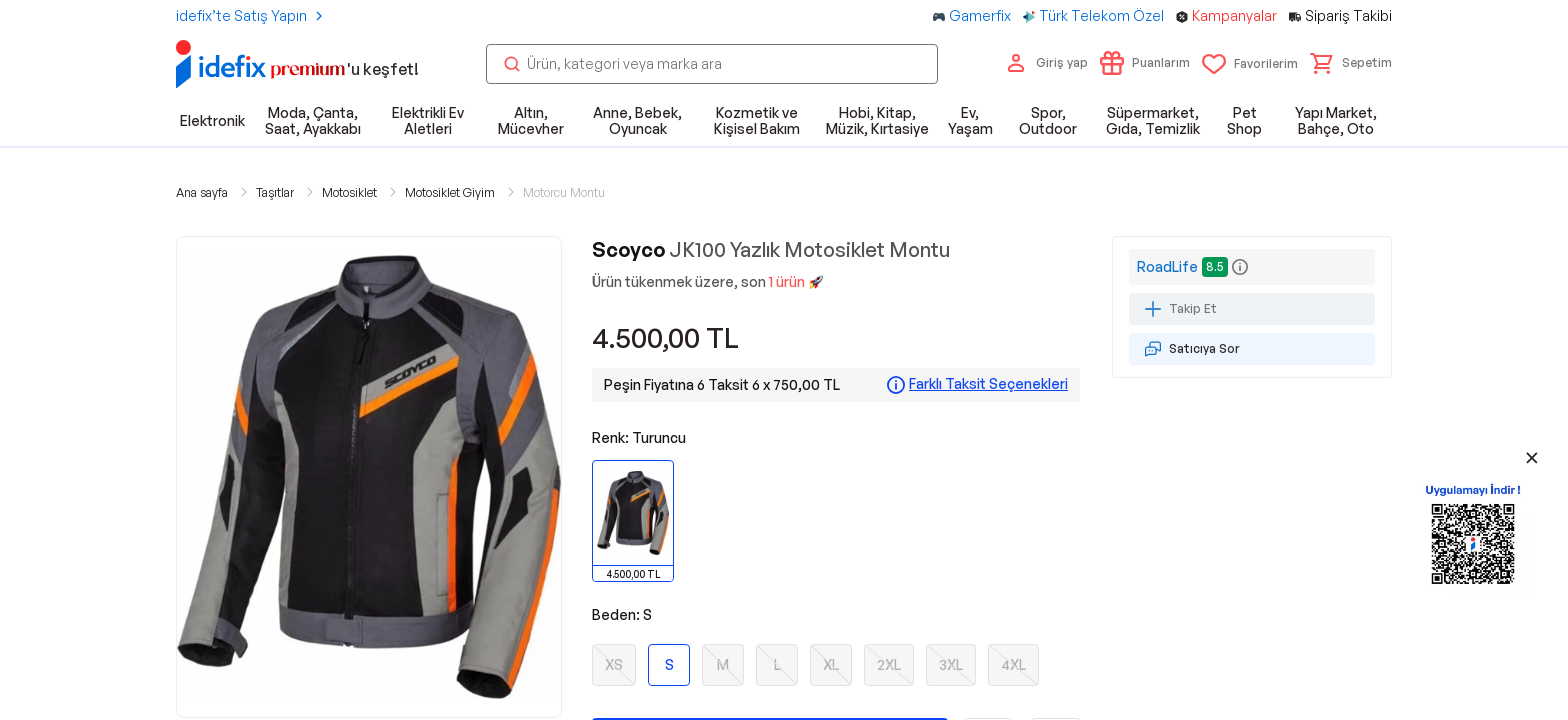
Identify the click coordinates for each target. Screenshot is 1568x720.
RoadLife (1167, 266)
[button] (1351, 63)
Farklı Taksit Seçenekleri (988, 384)
